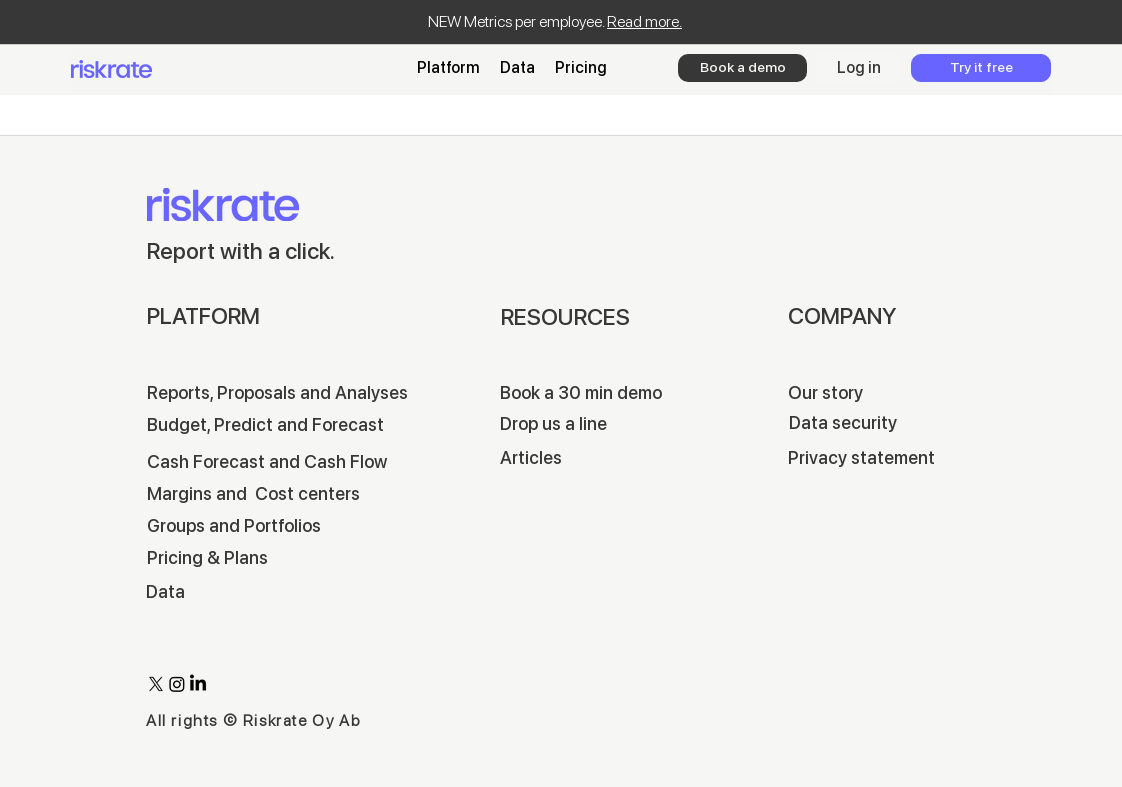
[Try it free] (981, 68)
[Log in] (858, 68)
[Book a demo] (742, 68)
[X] (156, 684)
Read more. (644, 21)
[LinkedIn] (198, 684)
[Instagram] (177, 684)
